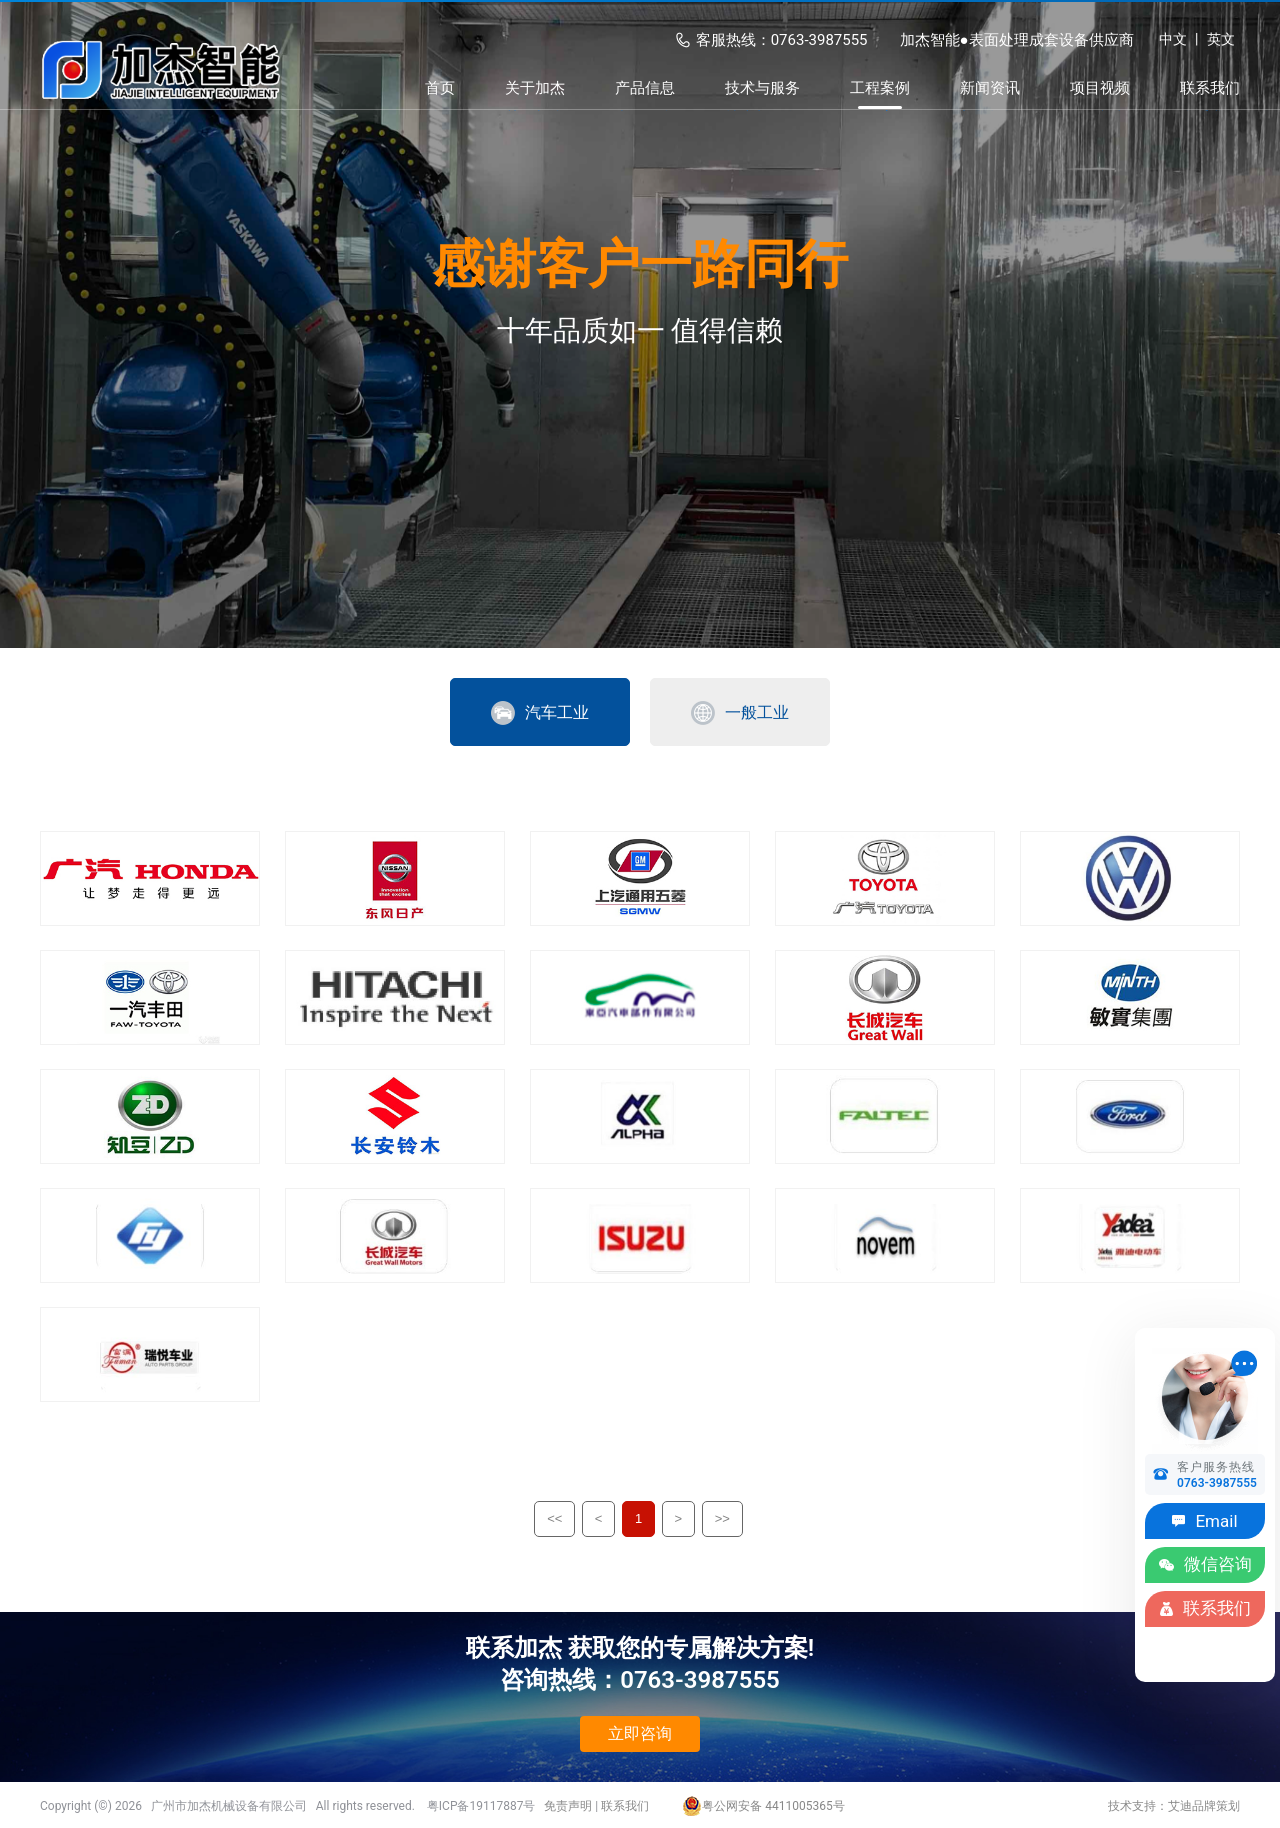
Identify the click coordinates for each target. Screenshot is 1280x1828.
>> (722, 1518)
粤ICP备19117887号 (481, 1806)
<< (554, 1518)
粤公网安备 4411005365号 (763, 1806)
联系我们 (625, 1806)
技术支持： (1138, 1806)
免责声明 (568, 1806)
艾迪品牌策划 (1204, 1806)
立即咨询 (640, 1733)
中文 (1173, 39)
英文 (1221, 39)
